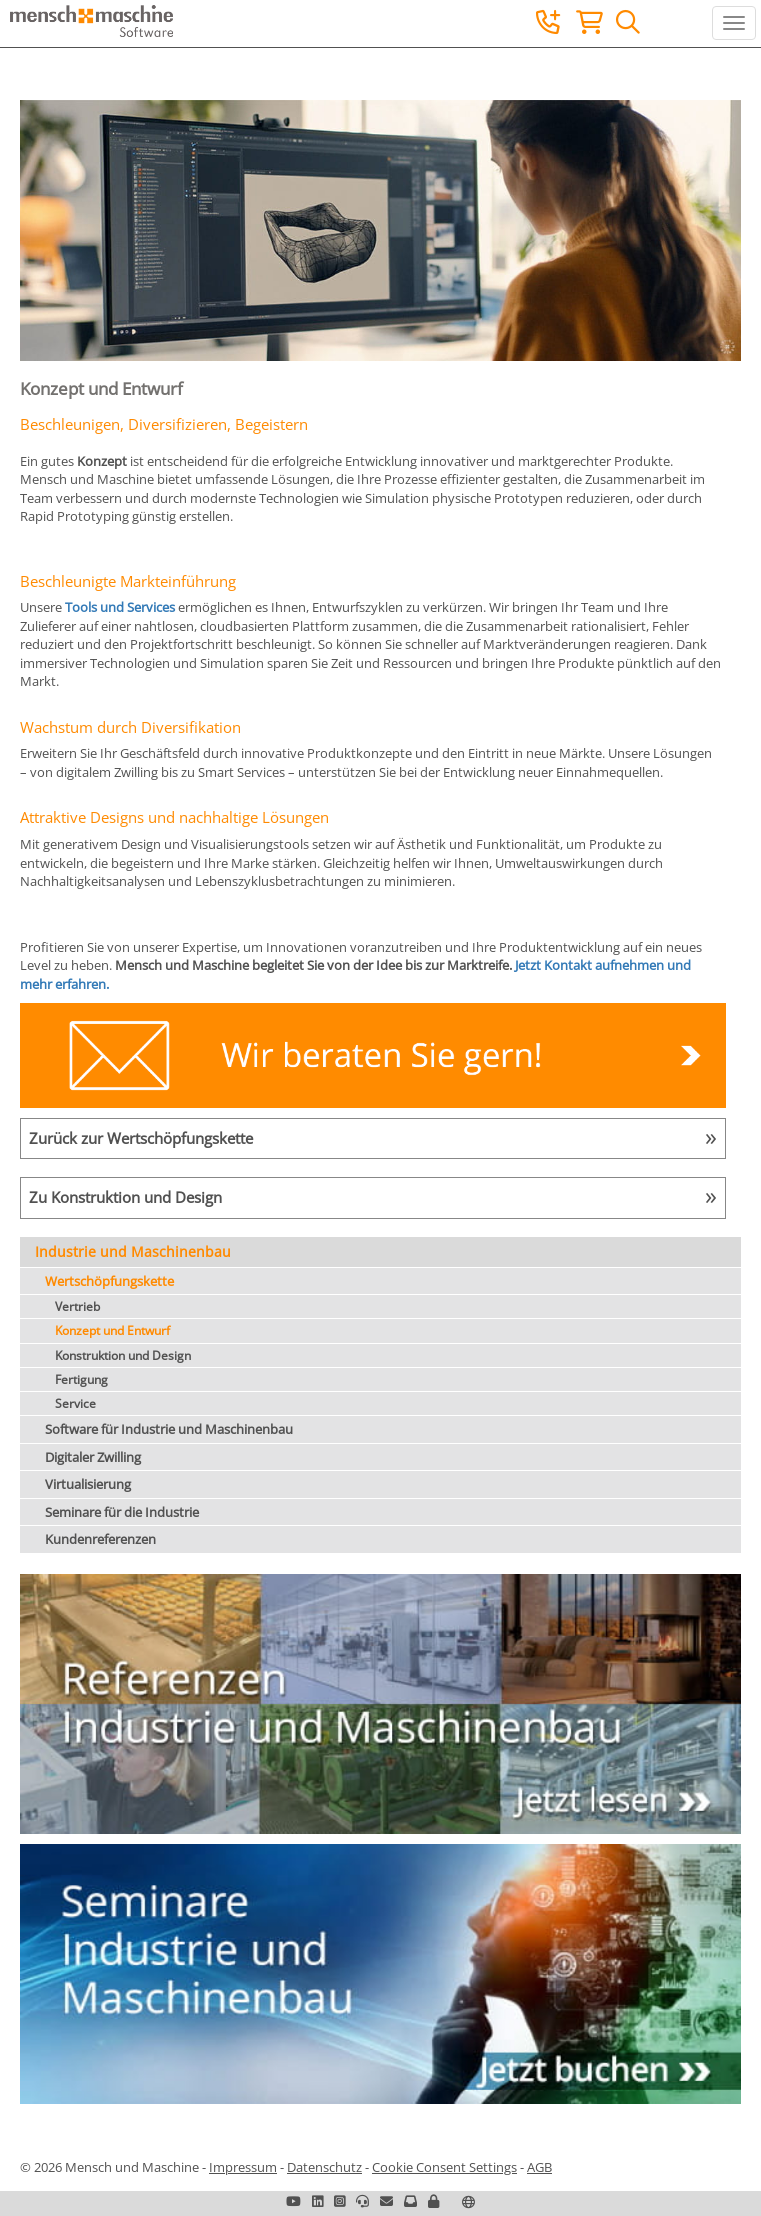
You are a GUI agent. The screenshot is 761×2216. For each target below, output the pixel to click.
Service (75, 1403)
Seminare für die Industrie (122, 1512)
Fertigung (81, 1379)
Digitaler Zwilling (93, 1457)
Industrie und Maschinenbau (133, 1251)
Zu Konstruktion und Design (125, 1197)
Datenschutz (324, 2167)
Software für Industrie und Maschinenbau (169, 1429)
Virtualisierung (88, 1484)
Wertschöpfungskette (109, 1281)
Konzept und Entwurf (112, 1330)
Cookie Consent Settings (444, 2167)
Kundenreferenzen (100, 1539)
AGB (539, 2167)
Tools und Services (120, 607)
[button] (433, 2201)
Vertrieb (77, 1306)
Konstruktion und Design (123, 1355)
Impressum (243, 2167)
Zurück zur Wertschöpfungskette (141, 1138)
